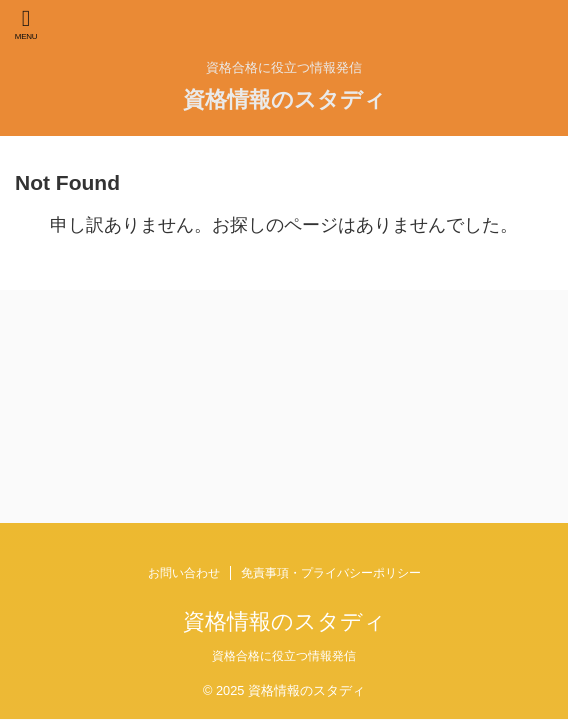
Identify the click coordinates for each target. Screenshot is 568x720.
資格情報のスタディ (284, 99)
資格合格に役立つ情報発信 (284, 656)
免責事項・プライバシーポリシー (331, 573)
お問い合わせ (184, 573)
